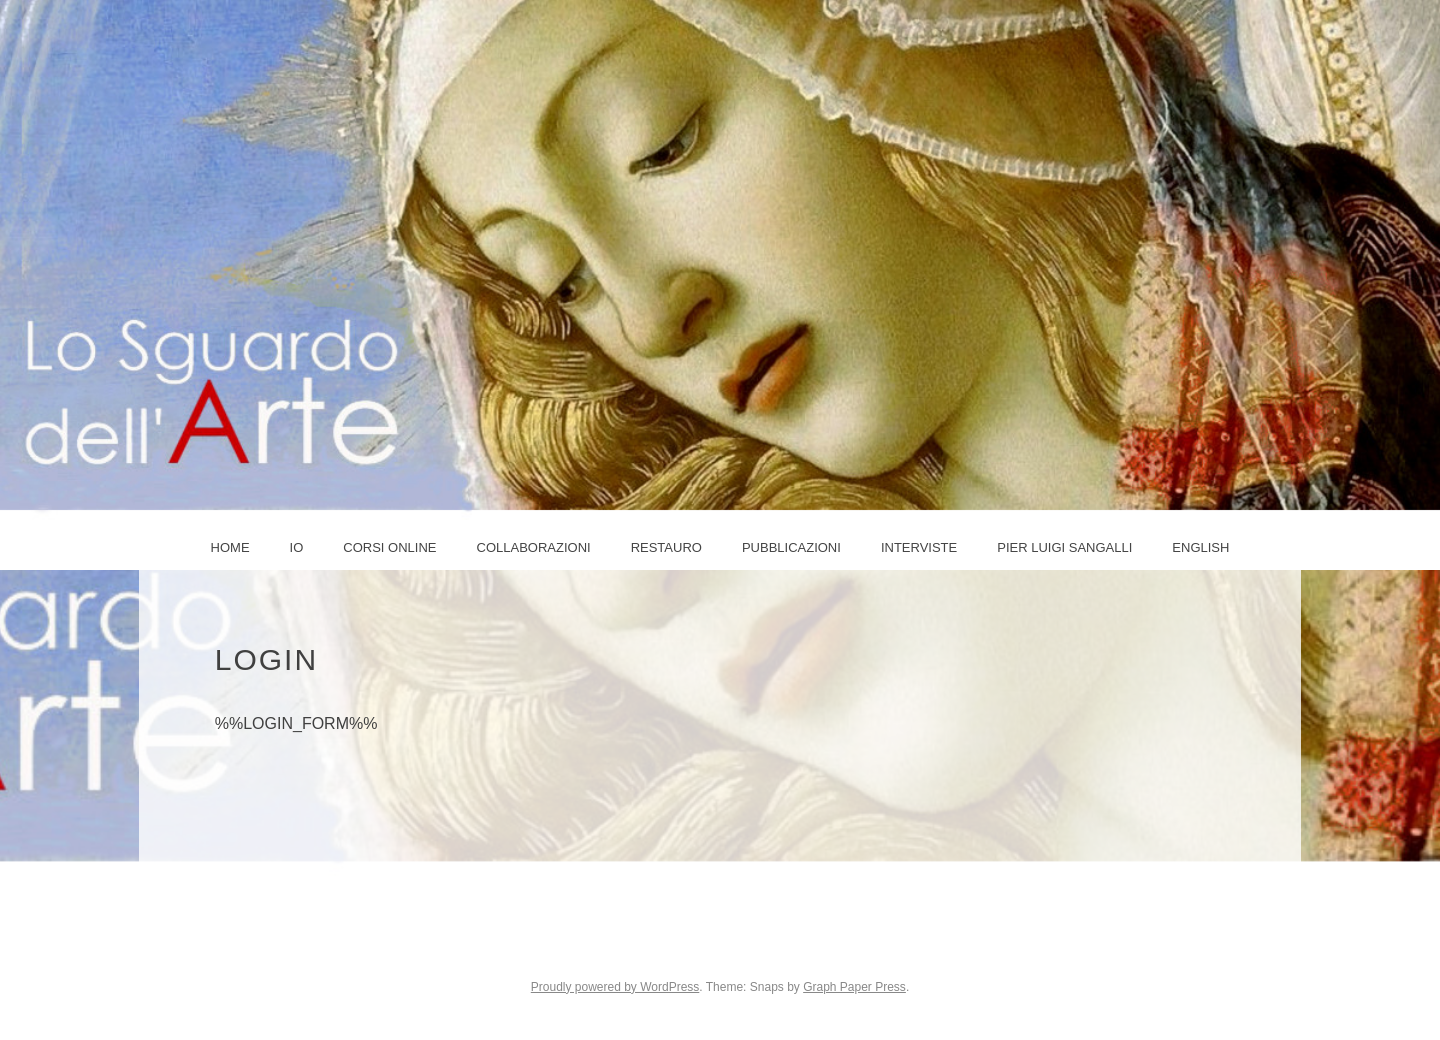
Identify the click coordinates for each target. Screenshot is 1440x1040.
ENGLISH (1200, 547)
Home (230, 547)
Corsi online (389, 547)
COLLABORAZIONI (534, 547)
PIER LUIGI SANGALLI (1064, 547)
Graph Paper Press (854, 987)
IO (297, 547)
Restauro (666, 547)
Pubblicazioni (791, 547)
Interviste (919, 547)
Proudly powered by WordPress (615, 987)
